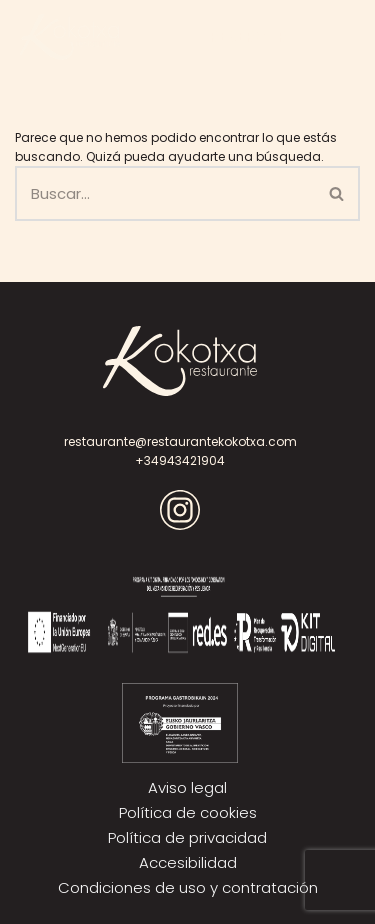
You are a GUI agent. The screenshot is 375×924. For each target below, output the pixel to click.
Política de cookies (188, 812)
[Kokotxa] (70, 37)
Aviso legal (187, 787)
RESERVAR (248, 36)
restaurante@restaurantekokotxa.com (180, 441)
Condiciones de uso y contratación (188, 887)
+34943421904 (180, 460)
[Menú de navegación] (325, 37)
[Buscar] (165, 193)
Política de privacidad (187, 837)
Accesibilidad (188, 862)
